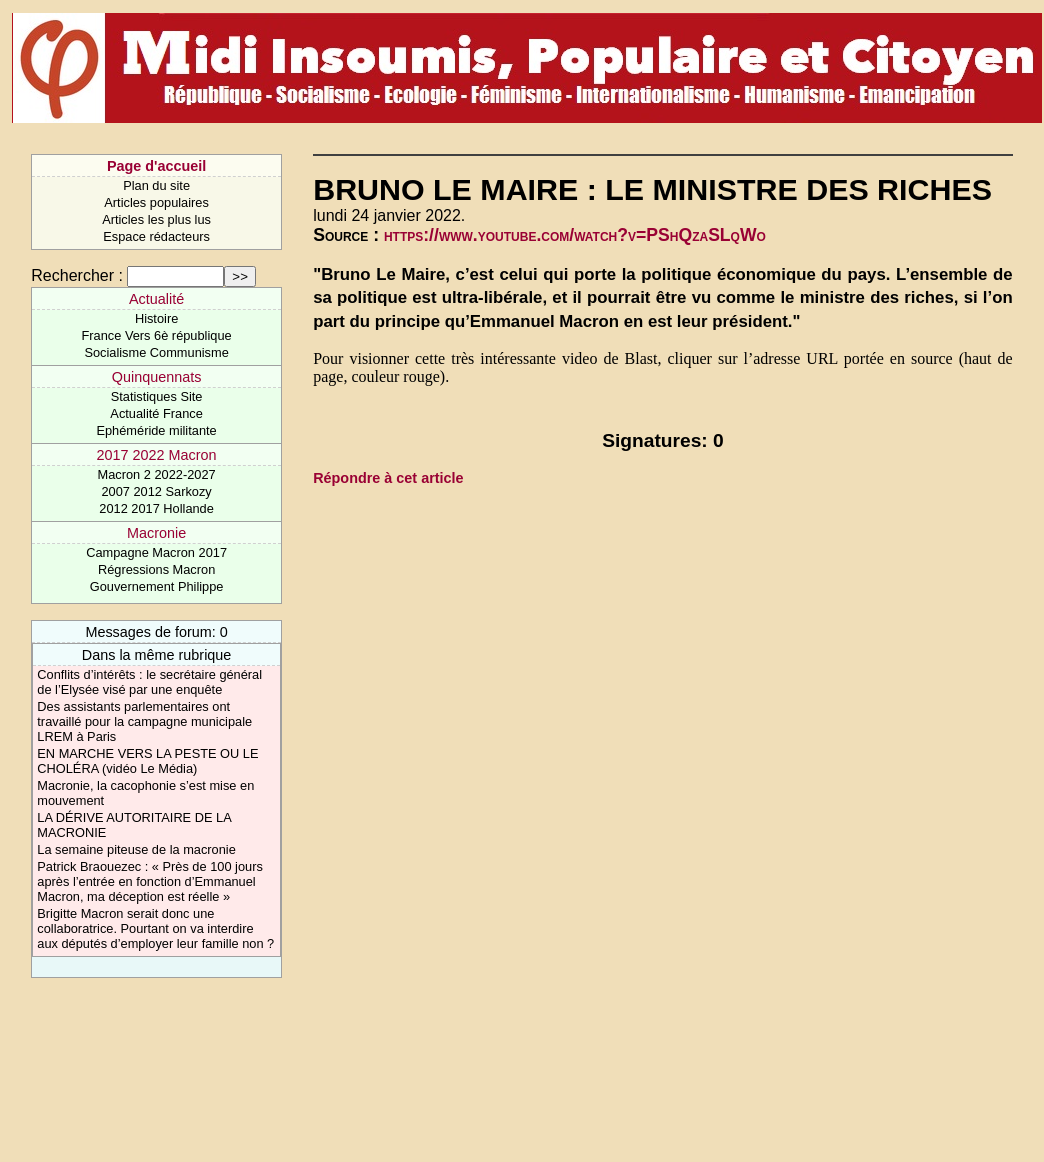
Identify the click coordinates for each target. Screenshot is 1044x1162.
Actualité (156, 299)
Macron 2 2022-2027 (157, 474)
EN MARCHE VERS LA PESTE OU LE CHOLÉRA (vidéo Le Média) (147, 761)
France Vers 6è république (157, 335)
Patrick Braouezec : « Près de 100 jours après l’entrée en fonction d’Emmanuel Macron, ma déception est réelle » (149, 881)
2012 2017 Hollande (156, 508)
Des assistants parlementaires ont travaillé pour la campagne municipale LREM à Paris (144, 721)
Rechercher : (77, 275)
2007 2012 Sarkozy (156, 491)
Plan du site (156, 185)
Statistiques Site (157, 396)
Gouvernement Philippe (157, 586)
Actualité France (156, 413)
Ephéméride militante (156, 430)
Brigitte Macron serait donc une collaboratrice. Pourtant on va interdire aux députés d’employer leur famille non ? (155, 928)
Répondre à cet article (388, 478)
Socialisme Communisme (156, 352)
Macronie (156, 533)
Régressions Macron (156, 569)
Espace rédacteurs (156, 236)
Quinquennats (157, 377)
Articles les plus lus (156, 219)
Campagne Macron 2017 (156, 552)
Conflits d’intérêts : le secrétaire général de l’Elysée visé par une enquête (149, 682)
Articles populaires (156, 202)
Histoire (156, 318)
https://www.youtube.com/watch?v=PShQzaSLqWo (575, 235)
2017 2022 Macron (157, 455)
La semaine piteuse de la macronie (136, 849)
